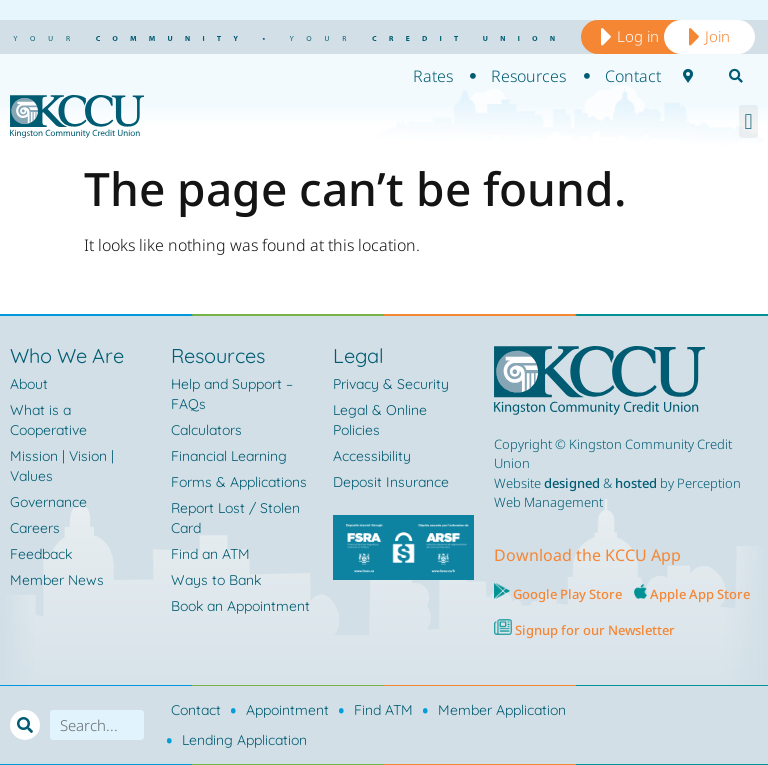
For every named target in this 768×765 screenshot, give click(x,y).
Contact (196, 710)
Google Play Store (566, 594)
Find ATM (383, 710)
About (29, 384)
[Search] (25, 725)
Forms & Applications (239, 482)
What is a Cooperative (48, 420)
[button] (748, 121)
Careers (35, 528)
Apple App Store (700, 594)
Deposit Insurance (391, 482)
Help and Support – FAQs (232, 394)
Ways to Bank (216, 580)
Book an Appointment (240, 606)
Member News (57, 580)
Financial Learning (229, 456)
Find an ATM (210, 554)
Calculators (206, 430)
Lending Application (244, 740)
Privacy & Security (391, 384)
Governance (48, 502)
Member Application (502, 710)
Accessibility (372, 456)
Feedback (41, 554)
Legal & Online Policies (380, 420)
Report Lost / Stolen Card (235, 518)
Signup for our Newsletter (593, 630)
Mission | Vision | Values (62, 466)
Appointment (287, 710)
